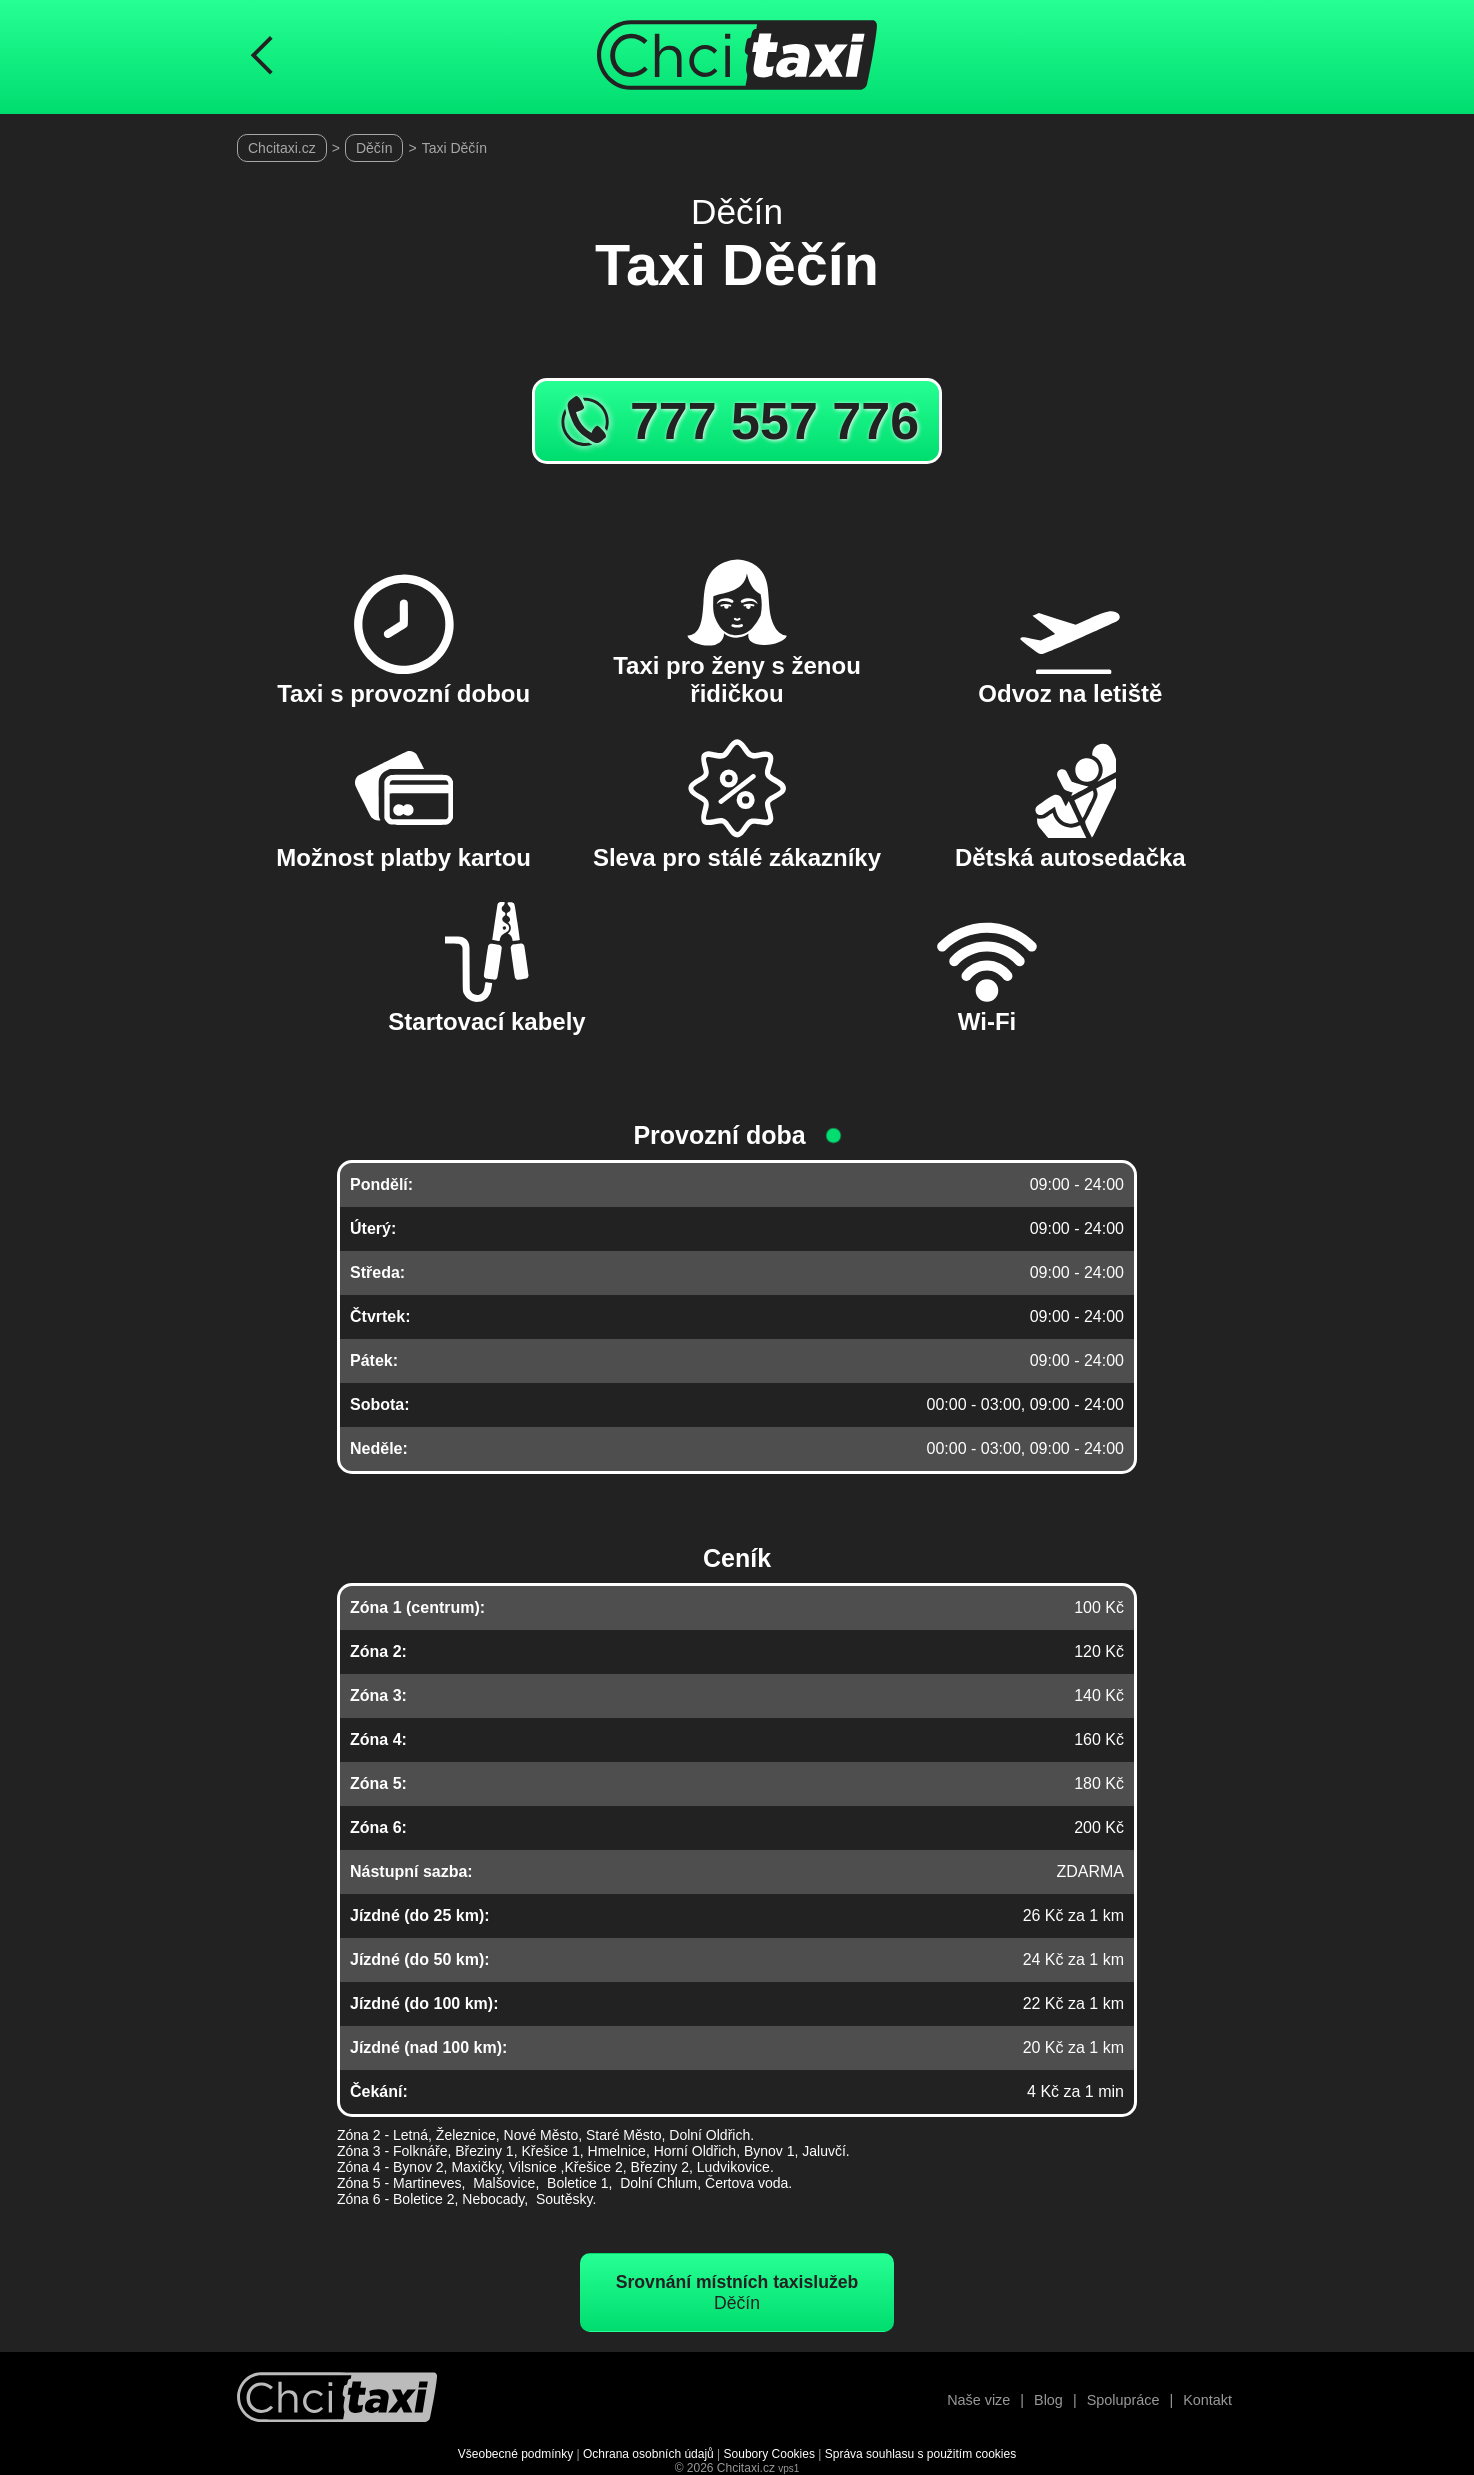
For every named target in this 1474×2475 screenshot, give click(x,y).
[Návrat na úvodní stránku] (337, 2399)
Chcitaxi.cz (282, 148)
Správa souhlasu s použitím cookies (920, 2454)
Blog (1048, 2400)
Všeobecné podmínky (515, 2454)
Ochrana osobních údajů (648, 2454)
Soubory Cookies (769, 2454)
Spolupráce (1123, 2400)
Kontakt (1207, 2400)
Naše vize (978, 2400)
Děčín (374, 148)
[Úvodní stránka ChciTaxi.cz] (737, 57)
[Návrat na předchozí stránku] (262, 57)
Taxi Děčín (454, 148)
